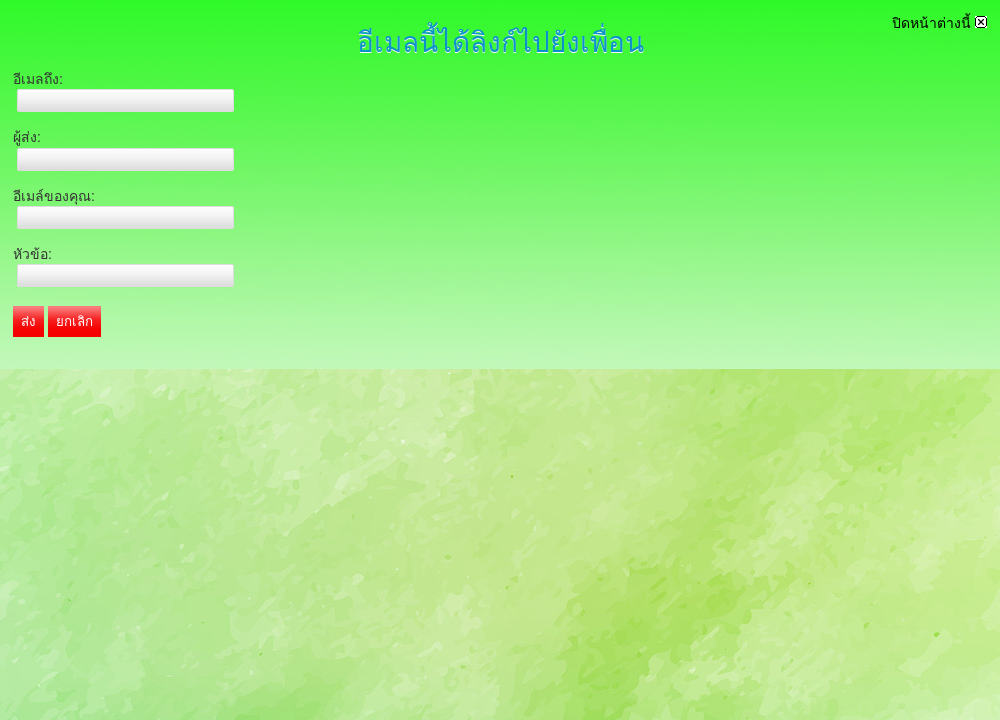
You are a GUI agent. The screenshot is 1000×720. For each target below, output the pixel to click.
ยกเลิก (74, 321)
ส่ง (28, 321)
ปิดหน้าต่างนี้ (939, 23)
